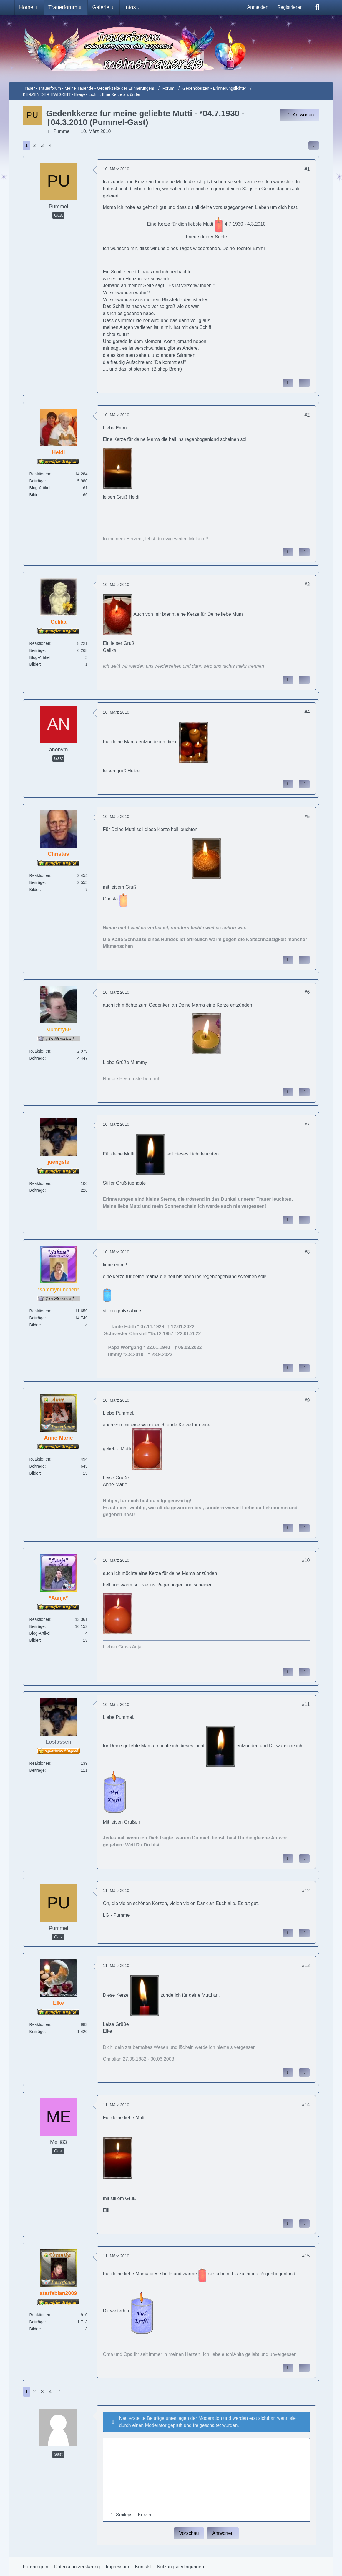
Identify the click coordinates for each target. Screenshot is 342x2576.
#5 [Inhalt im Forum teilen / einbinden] (307, 816)
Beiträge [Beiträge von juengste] (37, 1190)
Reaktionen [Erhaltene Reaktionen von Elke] (39, 2024)
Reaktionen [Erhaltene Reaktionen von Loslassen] (39, 1763)
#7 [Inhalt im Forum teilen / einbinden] (307, 1124)
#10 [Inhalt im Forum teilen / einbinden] (306, 1560)
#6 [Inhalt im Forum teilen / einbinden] (307, 992)
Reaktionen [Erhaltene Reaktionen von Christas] (39, 875)
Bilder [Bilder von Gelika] (34, 664)
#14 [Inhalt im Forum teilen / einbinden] (306, 2104)
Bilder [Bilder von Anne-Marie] (34, 1473)
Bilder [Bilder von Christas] (34, 889)
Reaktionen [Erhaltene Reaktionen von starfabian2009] (39, 2314)
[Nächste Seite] (59, 145)
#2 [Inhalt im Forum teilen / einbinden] (307, 414)
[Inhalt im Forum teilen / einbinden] (313, 145)
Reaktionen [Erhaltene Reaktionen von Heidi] (39, 474)
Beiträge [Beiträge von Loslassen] (37, 1770)
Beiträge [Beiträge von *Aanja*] (37, 1626)
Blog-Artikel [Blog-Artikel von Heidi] (40, 487)
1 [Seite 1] (26, 145)
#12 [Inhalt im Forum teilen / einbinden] (306, 1890)
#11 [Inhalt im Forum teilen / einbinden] (306, 1704)
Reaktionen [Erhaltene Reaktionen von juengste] (39, 1183)
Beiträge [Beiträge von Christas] (37, 882)
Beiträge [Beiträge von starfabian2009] (37, 2321)
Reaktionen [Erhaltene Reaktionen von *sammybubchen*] (39, 1310)
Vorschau (189, 2533)
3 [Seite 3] (42, 145)
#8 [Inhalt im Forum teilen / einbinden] (307, 1252)
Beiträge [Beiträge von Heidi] (37, 481)
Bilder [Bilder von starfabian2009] (34, 2329)
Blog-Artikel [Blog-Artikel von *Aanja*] (40, 1633)
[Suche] (317, 7)
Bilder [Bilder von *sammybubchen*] (34, 1325)
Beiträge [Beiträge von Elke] (37, 2031)
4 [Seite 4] (50, 145)
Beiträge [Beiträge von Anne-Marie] (37, 1466)
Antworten (222, 2533)
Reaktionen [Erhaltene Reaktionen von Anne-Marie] (39, 1459)
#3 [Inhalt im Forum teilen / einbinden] (307, 584)
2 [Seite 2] (34, 145)
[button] (131, 2514)
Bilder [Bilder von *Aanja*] (34, 1640)
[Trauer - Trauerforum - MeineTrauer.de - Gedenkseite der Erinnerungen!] (171, 49)
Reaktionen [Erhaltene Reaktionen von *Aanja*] (39, 1619)
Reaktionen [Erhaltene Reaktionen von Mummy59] (39, 1051)
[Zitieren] (304, 383)
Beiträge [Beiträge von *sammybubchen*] (37, 1318)
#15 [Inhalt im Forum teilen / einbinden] (306, 2255)
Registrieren (290, 7)
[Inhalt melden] (288, 383)
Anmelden (257, 7)
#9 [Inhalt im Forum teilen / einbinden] (307, 1400)
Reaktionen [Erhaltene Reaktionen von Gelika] (39, 643)
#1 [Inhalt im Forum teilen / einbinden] (307, 168)
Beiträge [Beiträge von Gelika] (37, 650)
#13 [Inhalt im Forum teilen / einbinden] (306, 1965)
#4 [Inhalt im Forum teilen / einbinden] (307, 712)
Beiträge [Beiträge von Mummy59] (37, 1058)
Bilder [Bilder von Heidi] (34, 494)
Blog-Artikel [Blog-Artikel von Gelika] (40, 657)
